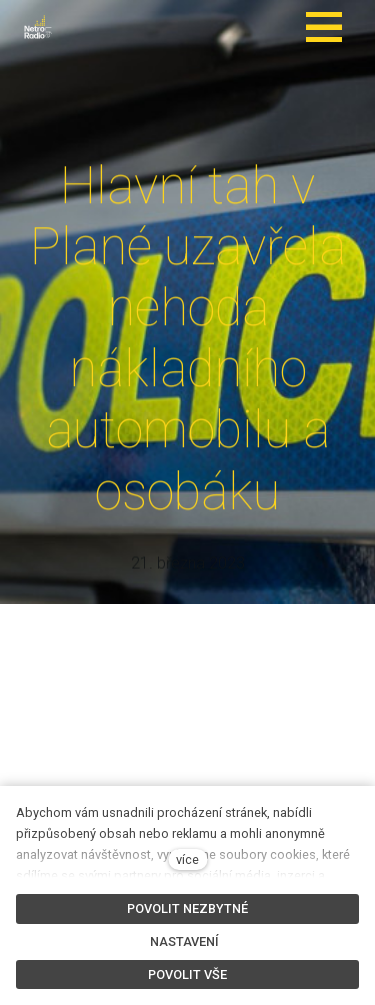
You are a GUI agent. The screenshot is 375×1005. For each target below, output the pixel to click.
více (187, 859)
